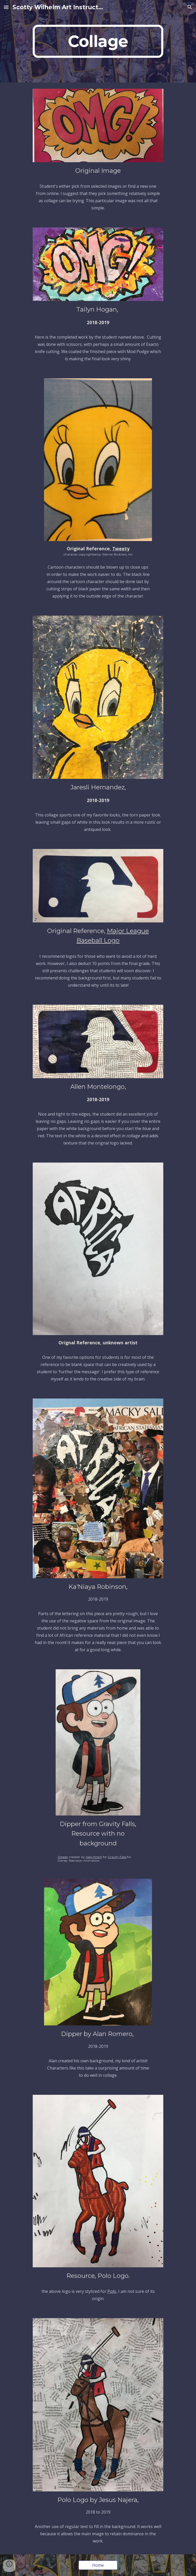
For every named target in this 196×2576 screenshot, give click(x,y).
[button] (6, 7)
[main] (98, 41)
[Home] (98, 2565)
